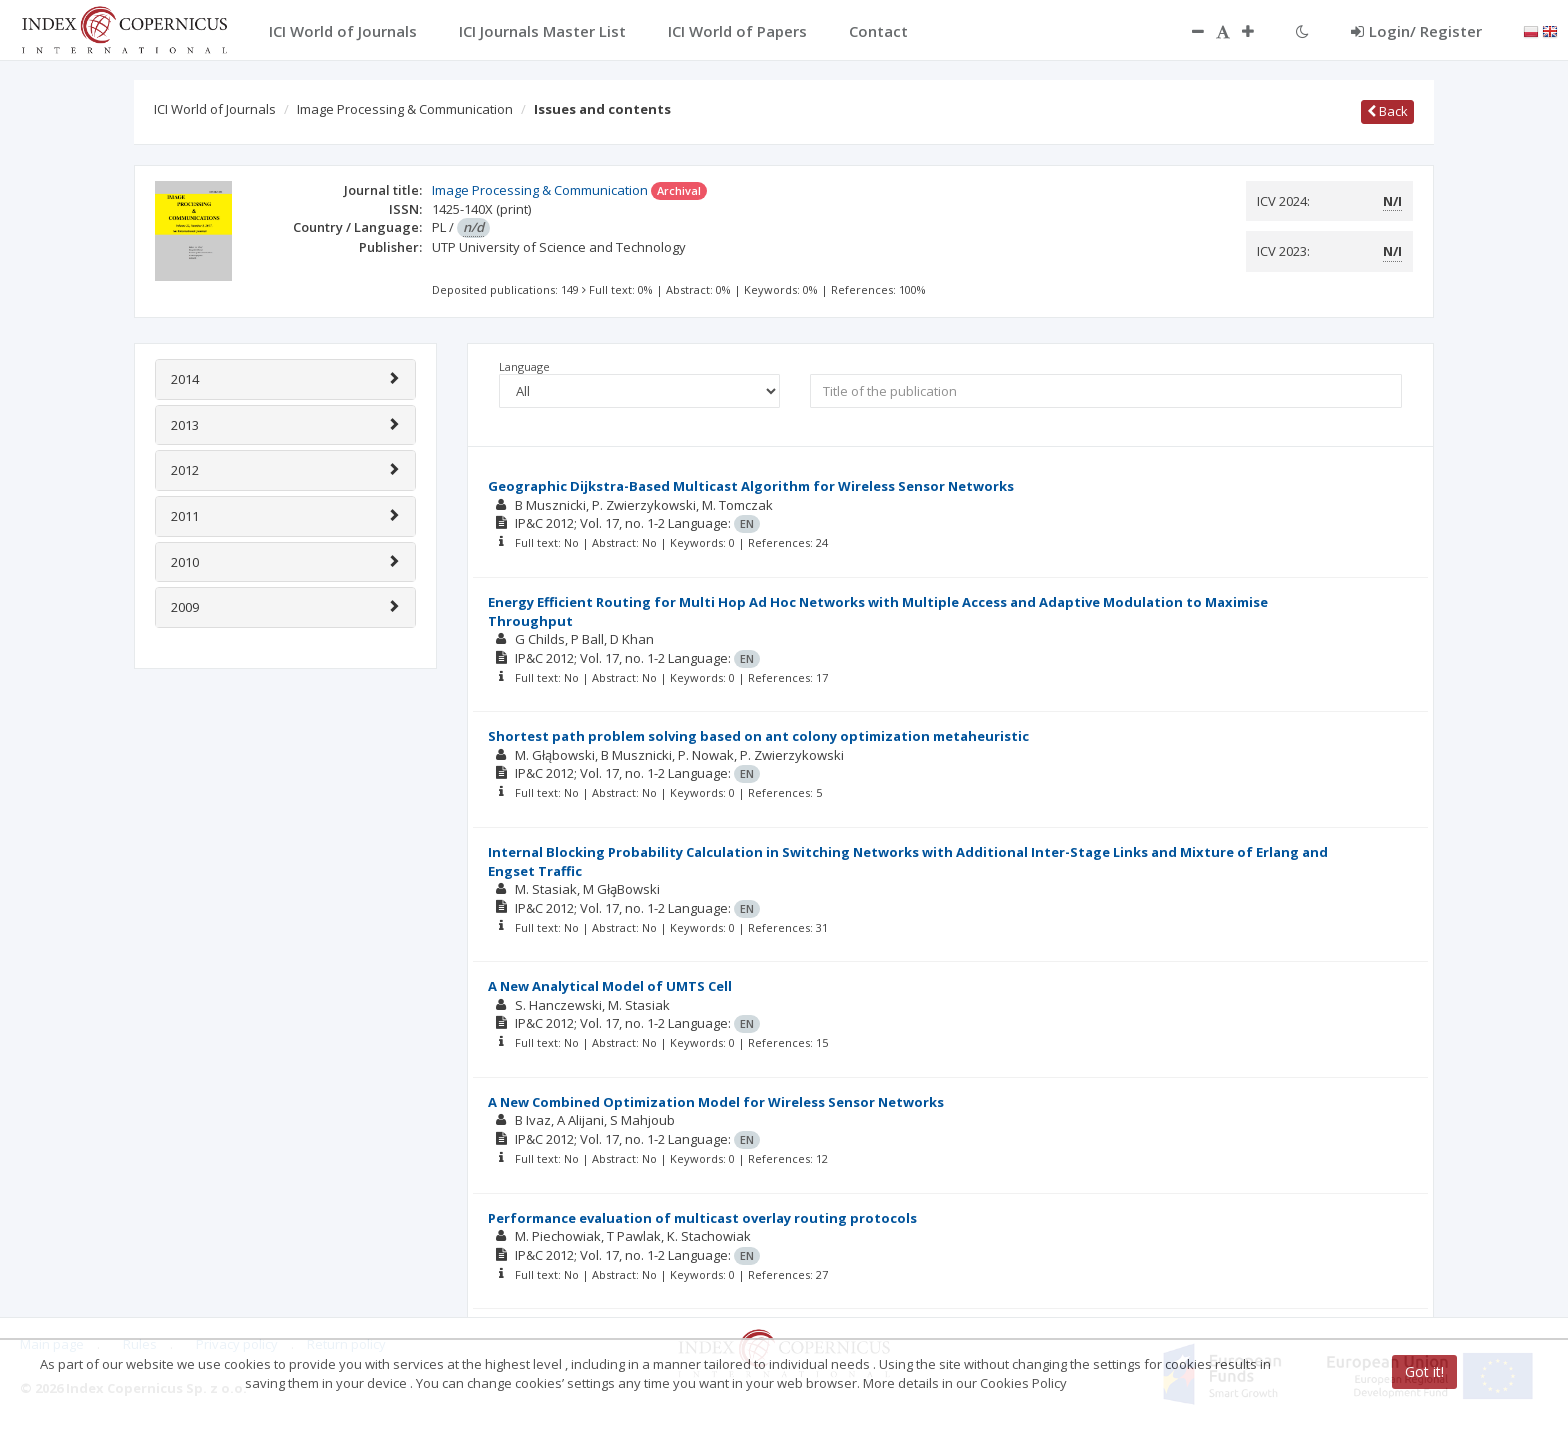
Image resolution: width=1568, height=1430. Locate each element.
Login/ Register (1416, 31)
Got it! (1424, 1371)
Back (1387, 111)
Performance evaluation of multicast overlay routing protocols (702, 1218)
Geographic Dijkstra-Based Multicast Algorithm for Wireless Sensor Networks (751, 486)
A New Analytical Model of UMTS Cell (610, 986)
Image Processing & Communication (405, 109)
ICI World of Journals (215, 109)
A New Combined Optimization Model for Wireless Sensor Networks (716, 1102)
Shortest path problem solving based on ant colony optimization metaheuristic (758, 736)
